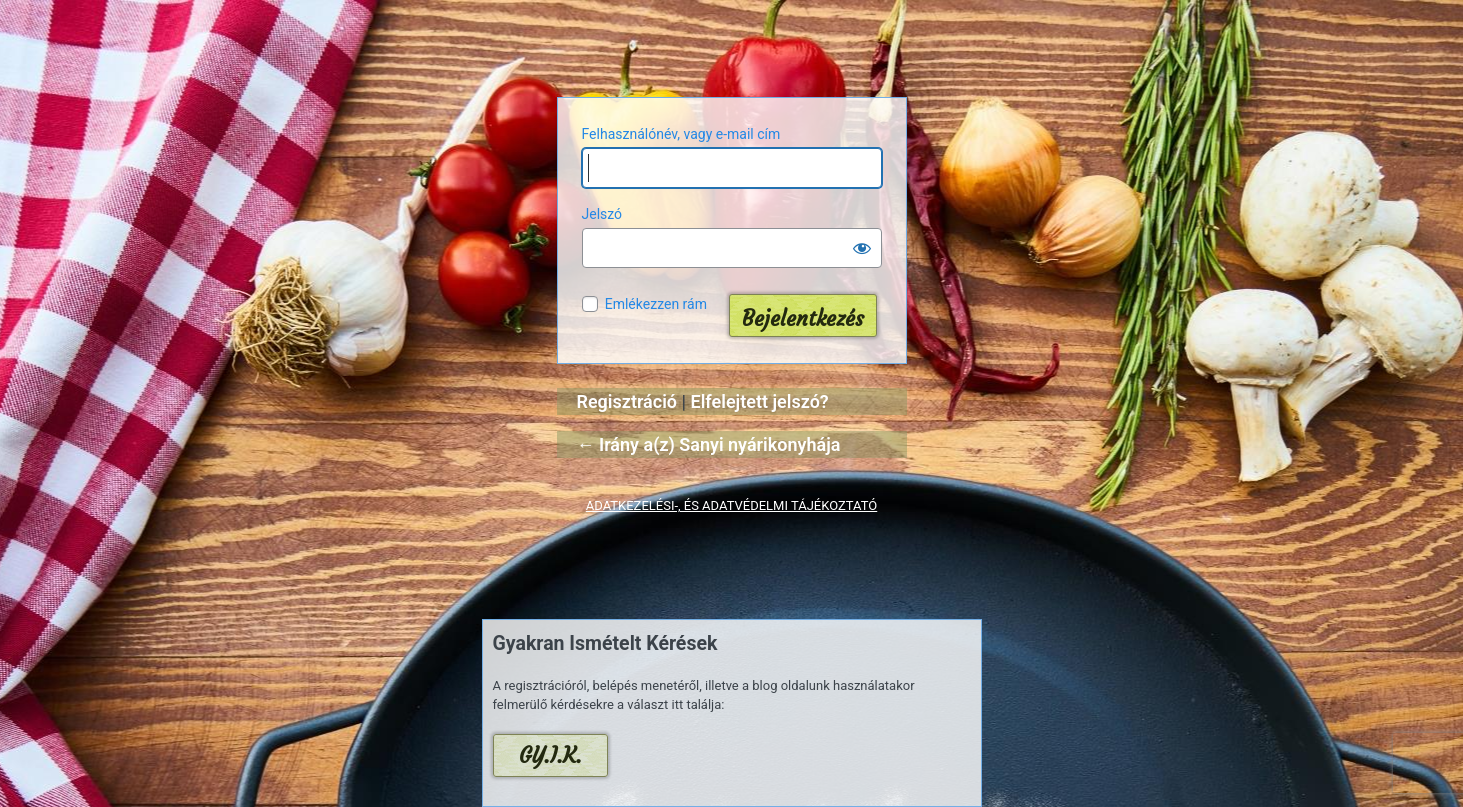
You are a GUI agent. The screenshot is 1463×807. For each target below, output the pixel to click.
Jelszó (602, 214)
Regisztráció (627, 401)
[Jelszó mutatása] (862, 248)
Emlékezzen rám (656, 304)
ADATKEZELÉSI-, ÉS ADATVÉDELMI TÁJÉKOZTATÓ (732, 505)
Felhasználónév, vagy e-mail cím (681, 134)
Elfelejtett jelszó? (760, 401)
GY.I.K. (550, 755)
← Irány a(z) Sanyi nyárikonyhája (709, 444)
